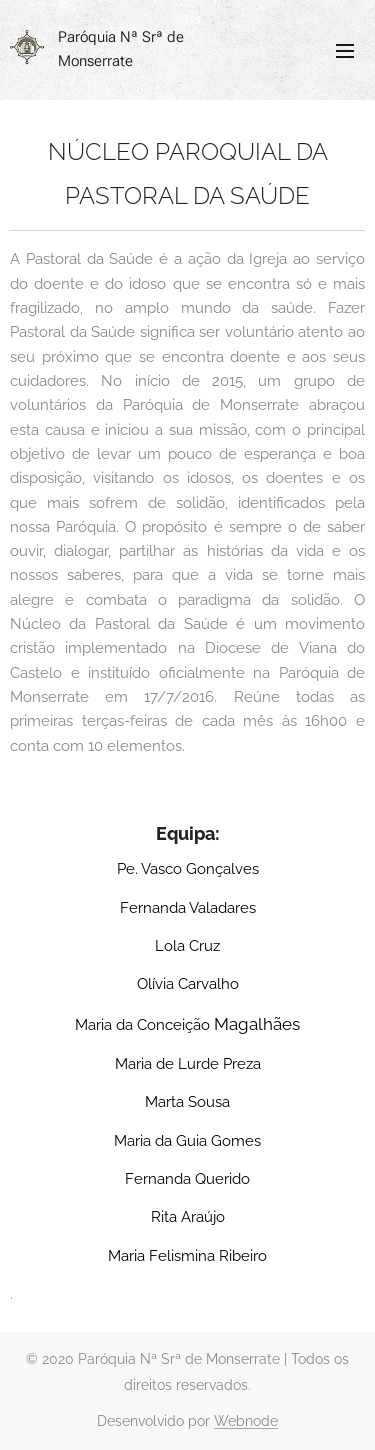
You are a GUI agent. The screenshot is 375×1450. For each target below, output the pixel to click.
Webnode (246, 1421)
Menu (345, 51)
